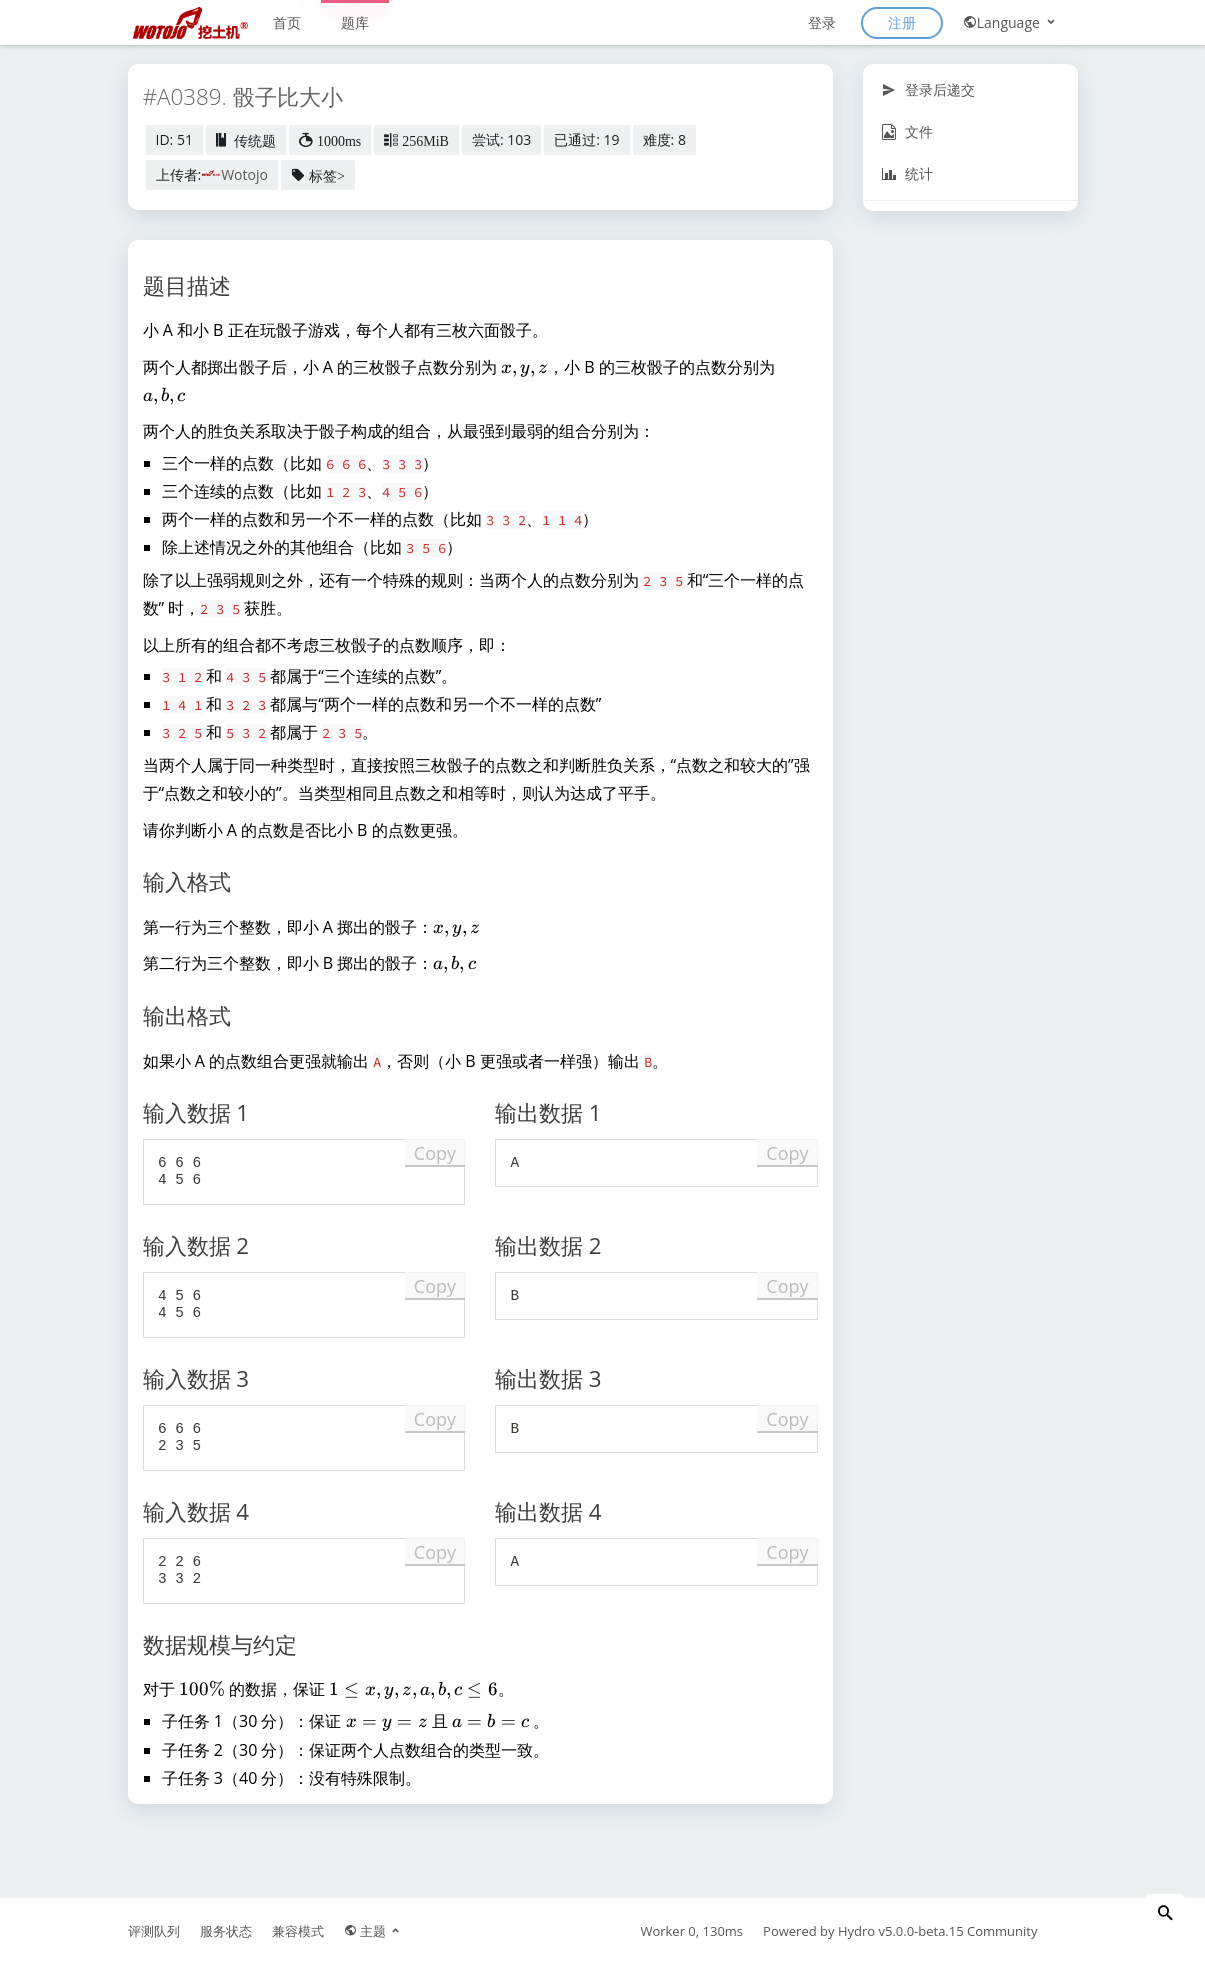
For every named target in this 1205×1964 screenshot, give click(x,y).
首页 (287, 22)
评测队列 (154, 1931)
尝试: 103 (501, 139)
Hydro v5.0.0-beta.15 (901, 1931)
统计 (907, 173)
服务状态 (226, 1931)
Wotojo (244, 174)
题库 (355, 22)
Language (1010, 22)
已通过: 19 (586, 139)
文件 (907, 131)
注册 (902, 22)
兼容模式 (298, 1931)
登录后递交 (928, 89)
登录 (822, 22)
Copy (435, 1153)
